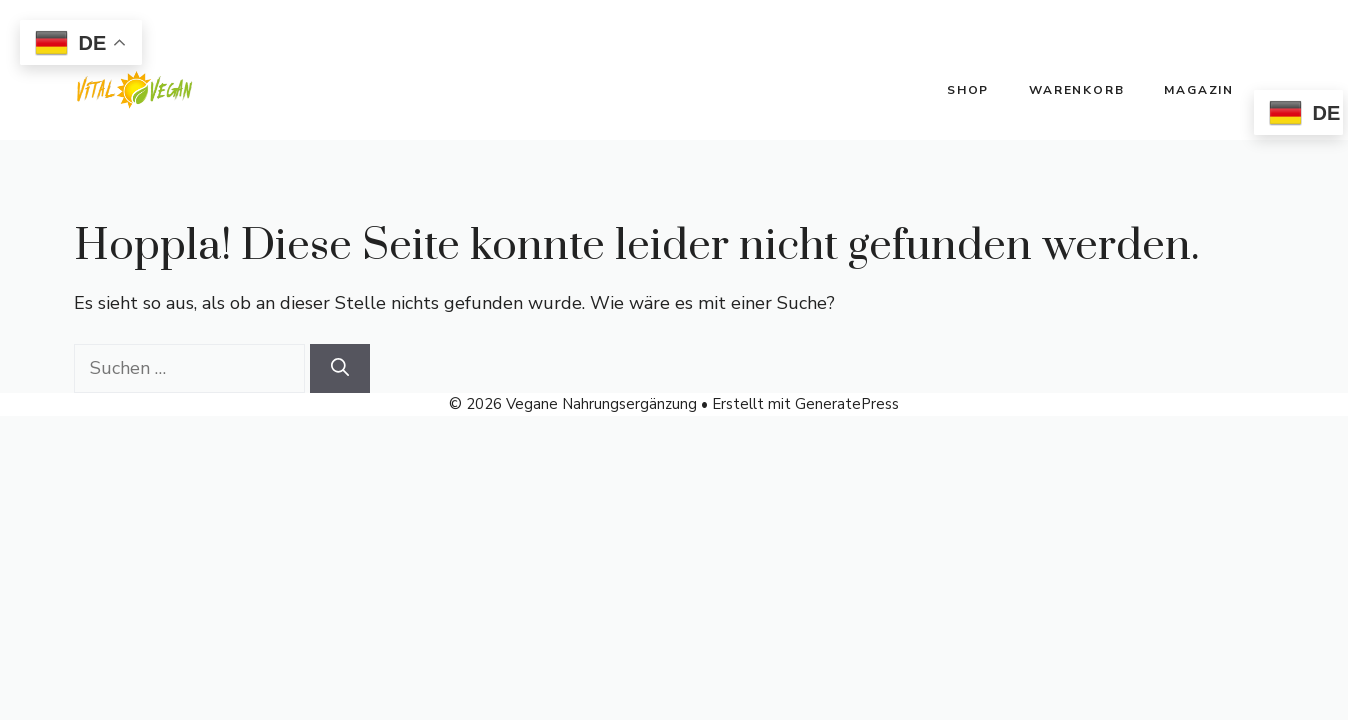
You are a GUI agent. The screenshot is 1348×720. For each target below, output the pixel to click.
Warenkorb (1076, 90)
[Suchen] (340, 368)
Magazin (1199, 90)
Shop (968, 90)
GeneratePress (847, 404)
